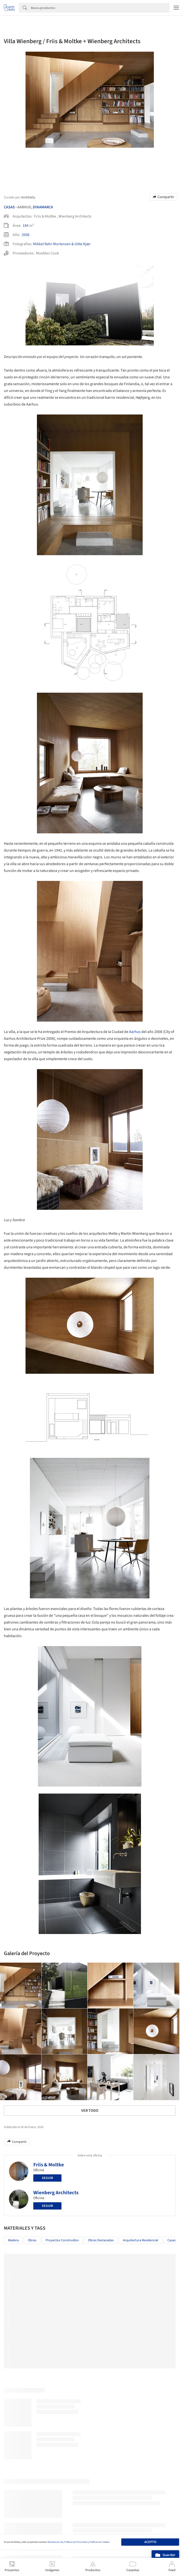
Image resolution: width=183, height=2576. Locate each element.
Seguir (47, 2178)
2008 (25, 234)
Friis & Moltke (48, 2164)
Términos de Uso (55, 2542)
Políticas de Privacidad (75, 2542)
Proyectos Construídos (62, 2240)
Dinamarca (43, 207)
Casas (9, 207)
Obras (32, 2240)
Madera (13, 2240)
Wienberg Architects (55, 2192)
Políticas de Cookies (99, 2542)
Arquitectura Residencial (140, 2240)
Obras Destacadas (101, 2240)
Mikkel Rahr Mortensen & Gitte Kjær (62, 244)
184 (25, 225)
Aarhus (135, 1031)
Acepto (150, 2542)
